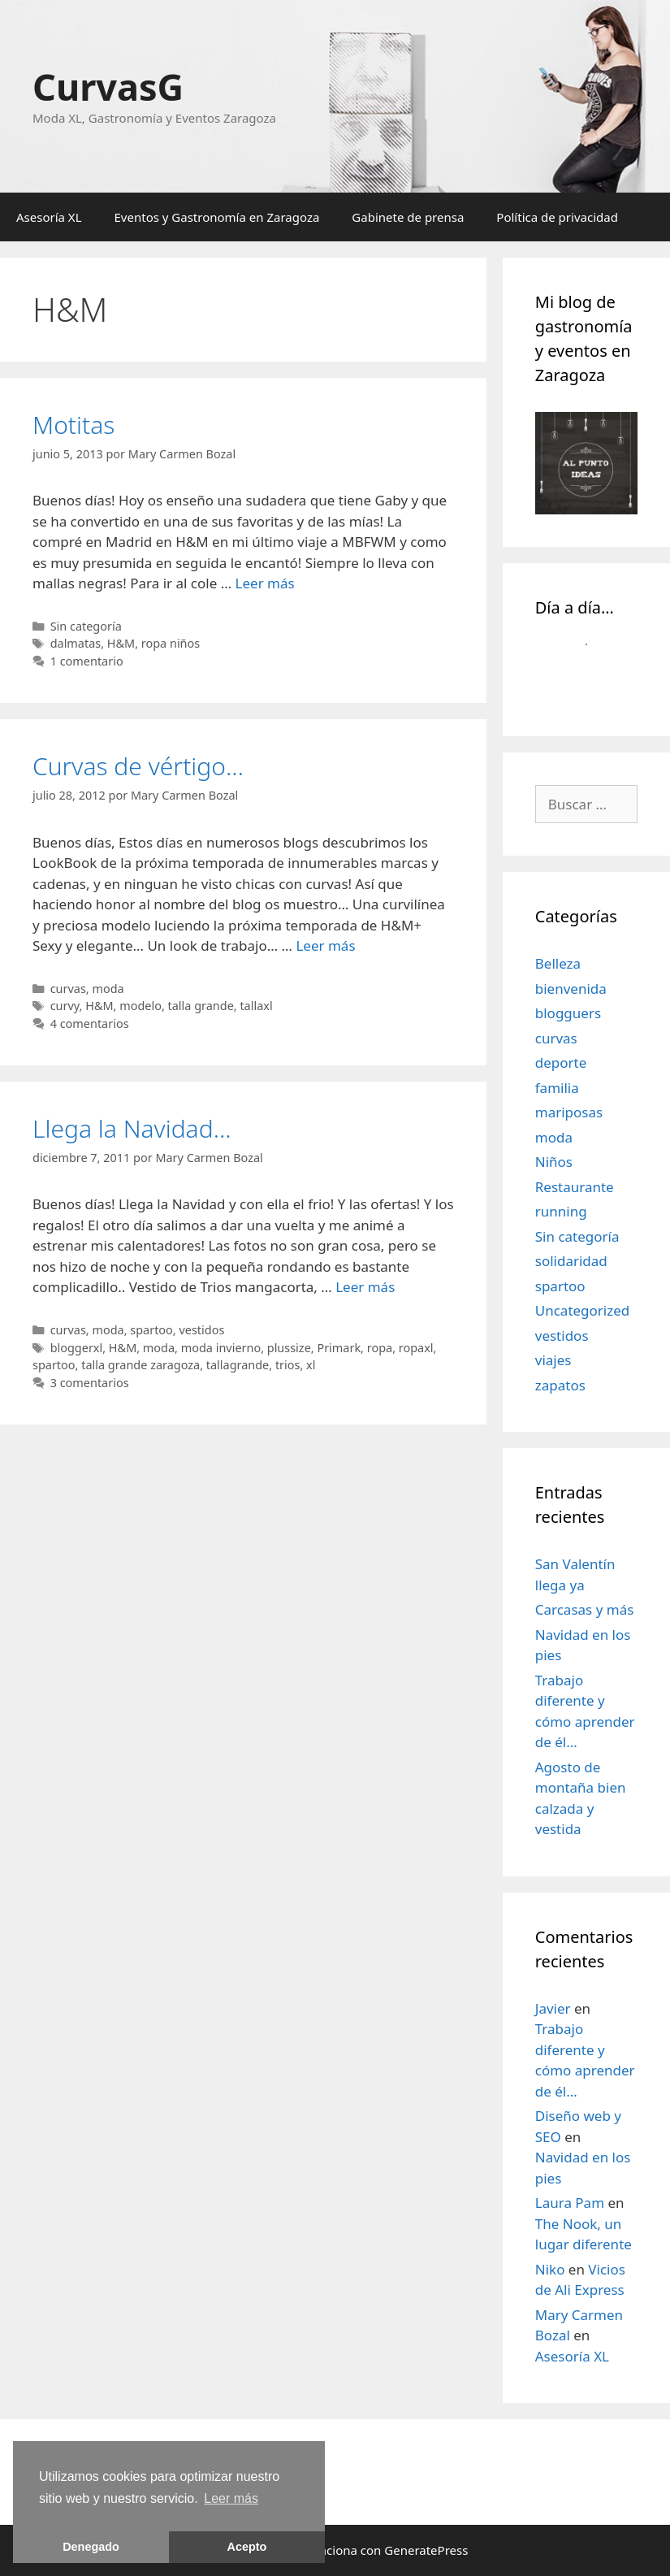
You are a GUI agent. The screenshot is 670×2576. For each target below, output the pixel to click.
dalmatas (76, 643)
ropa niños (170, 643)
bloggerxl (76, 1347)
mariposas (569, 1112)
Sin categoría (86, 626)
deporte (561, 1062)
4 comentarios (89, 1023)
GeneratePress (426, 2550)
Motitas (73, 424)
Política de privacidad (557, 217)
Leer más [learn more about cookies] (231, 2498)
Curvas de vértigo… (138, 766)
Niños (554, 1161)
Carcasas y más (584, 1609)
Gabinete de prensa (408, 217)
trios (287, 1365)
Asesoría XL (49, 217)
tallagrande (237, 1365)
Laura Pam (569, 2202)
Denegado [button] (91, 2546)
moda (107, 988)
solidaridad (571, 1260)
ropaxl (416, 1347)
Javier (553, 2008)
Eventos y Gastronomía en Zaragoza (217, 217)
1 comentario (86, 661)
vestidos (201, 1330)
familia (557, 1087)
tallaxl (256, 1005)
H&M (121, 643)
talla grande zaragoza (140, 1365)
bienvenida (571, 988)
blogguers (568, 1013)
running (561, 1211)
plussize (289, 1347)
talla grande (201, 1005)
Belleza (558, 963)
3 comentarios (89, 1382)
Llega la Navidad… (131, 1128)
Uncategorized (582, 1310)
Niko (550, 2269)
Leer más (265, 583)
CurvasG (108, 86)
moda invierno (221, 1347)
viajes (553, 1360)
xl (310, 1365)
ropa (379, 1347)
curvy (65, 1005)
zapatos (560, 1385)
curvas (68, 988)
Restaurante (574, 1186)
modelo (140, 1005)
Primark (339, 1347)
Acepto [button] (247, 2546)
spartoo (151, 1330)
